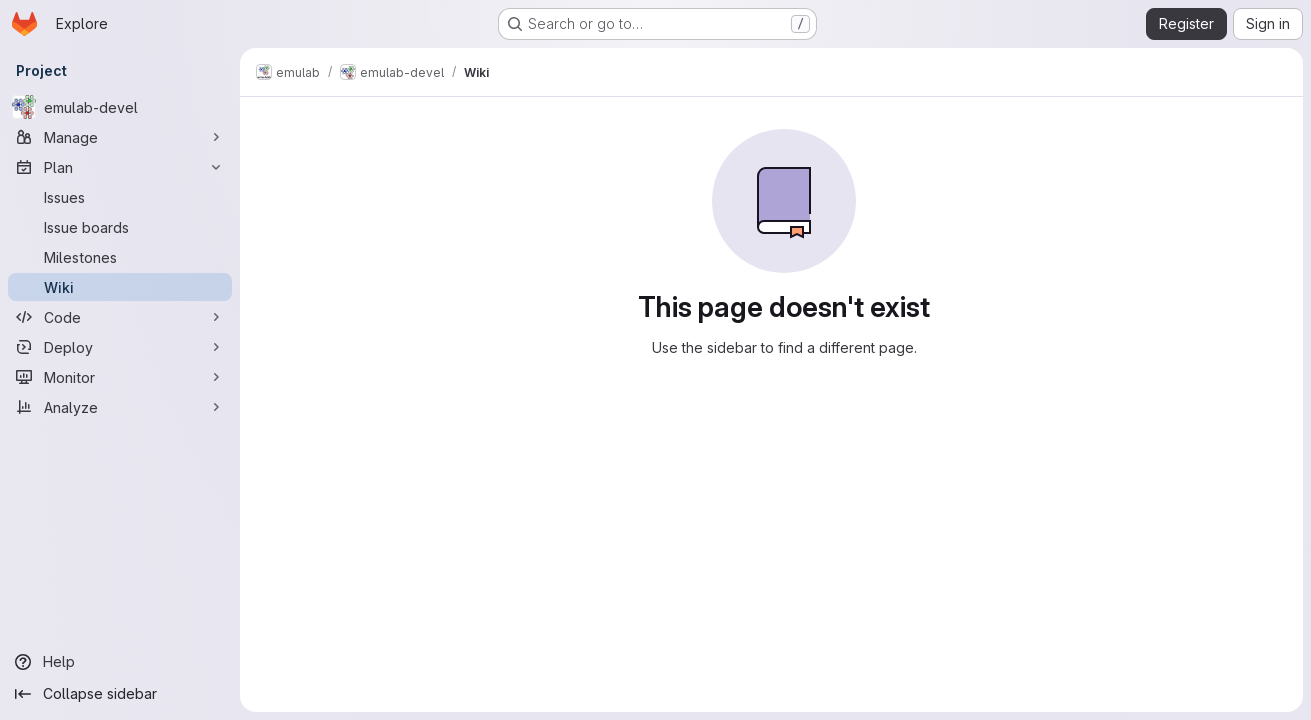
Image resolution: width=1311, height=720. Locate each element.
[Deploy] (120, 347)
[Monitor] (120, 377)
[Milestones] (120, 257)
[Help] (120, 662)
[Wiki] (120, 287)
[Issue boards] (120, 227)
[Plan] (120, 167)
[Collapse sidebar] (120, 694)
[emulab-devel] (120, 107)
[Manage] (120, 137)
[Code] (120, 317)
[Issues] (120, 197)
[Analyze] (120, 407)
